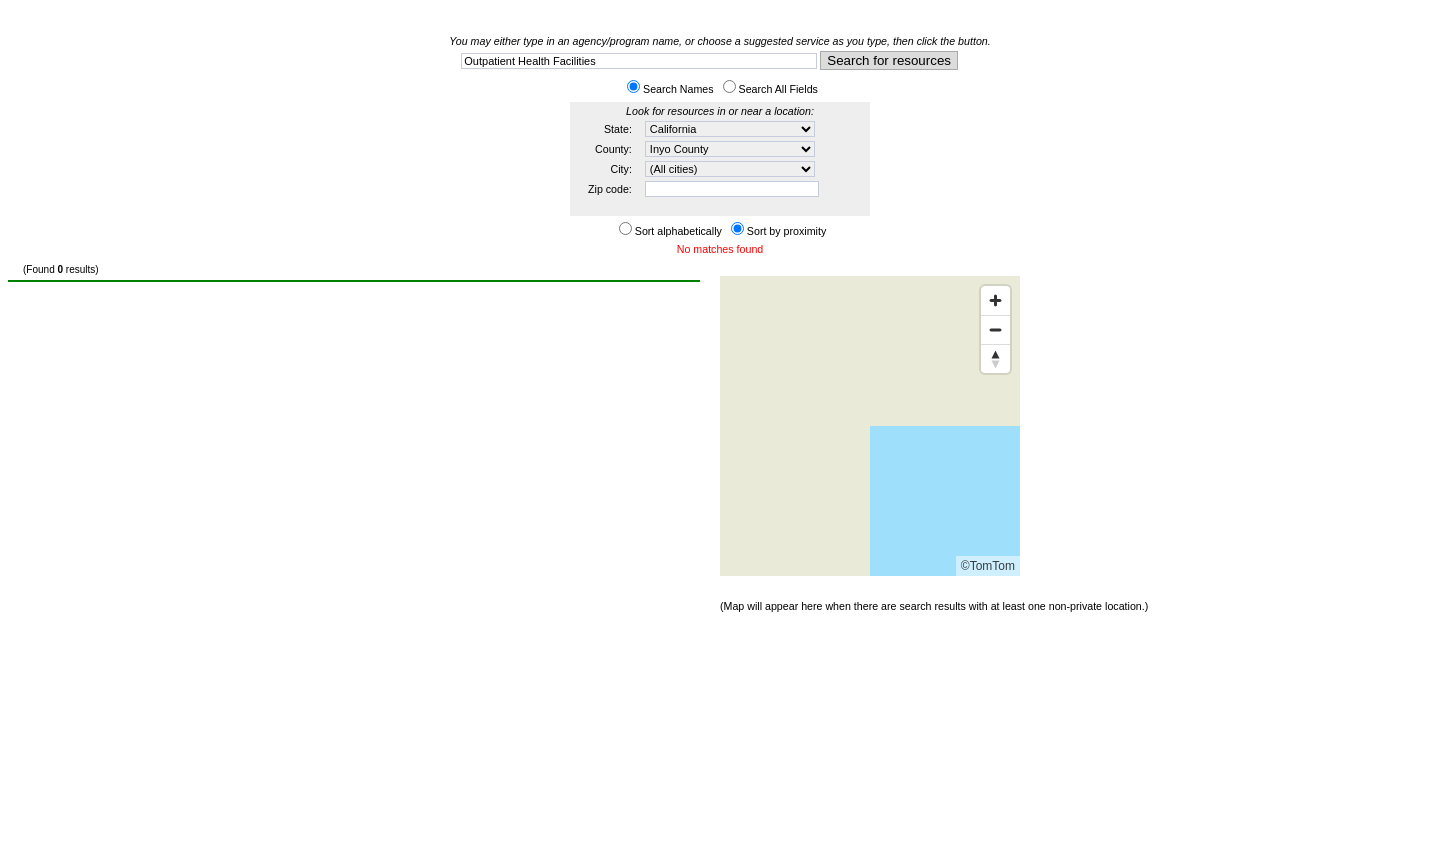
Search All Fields (778, 89)
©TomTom (988, 566)
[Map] (870, 426)
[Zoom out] (995, 329)
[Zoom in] (995, 300)
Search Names (678, 89)
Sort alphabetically (678, 231)
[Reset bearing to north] (995, 358)
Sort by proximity (786, 231)
